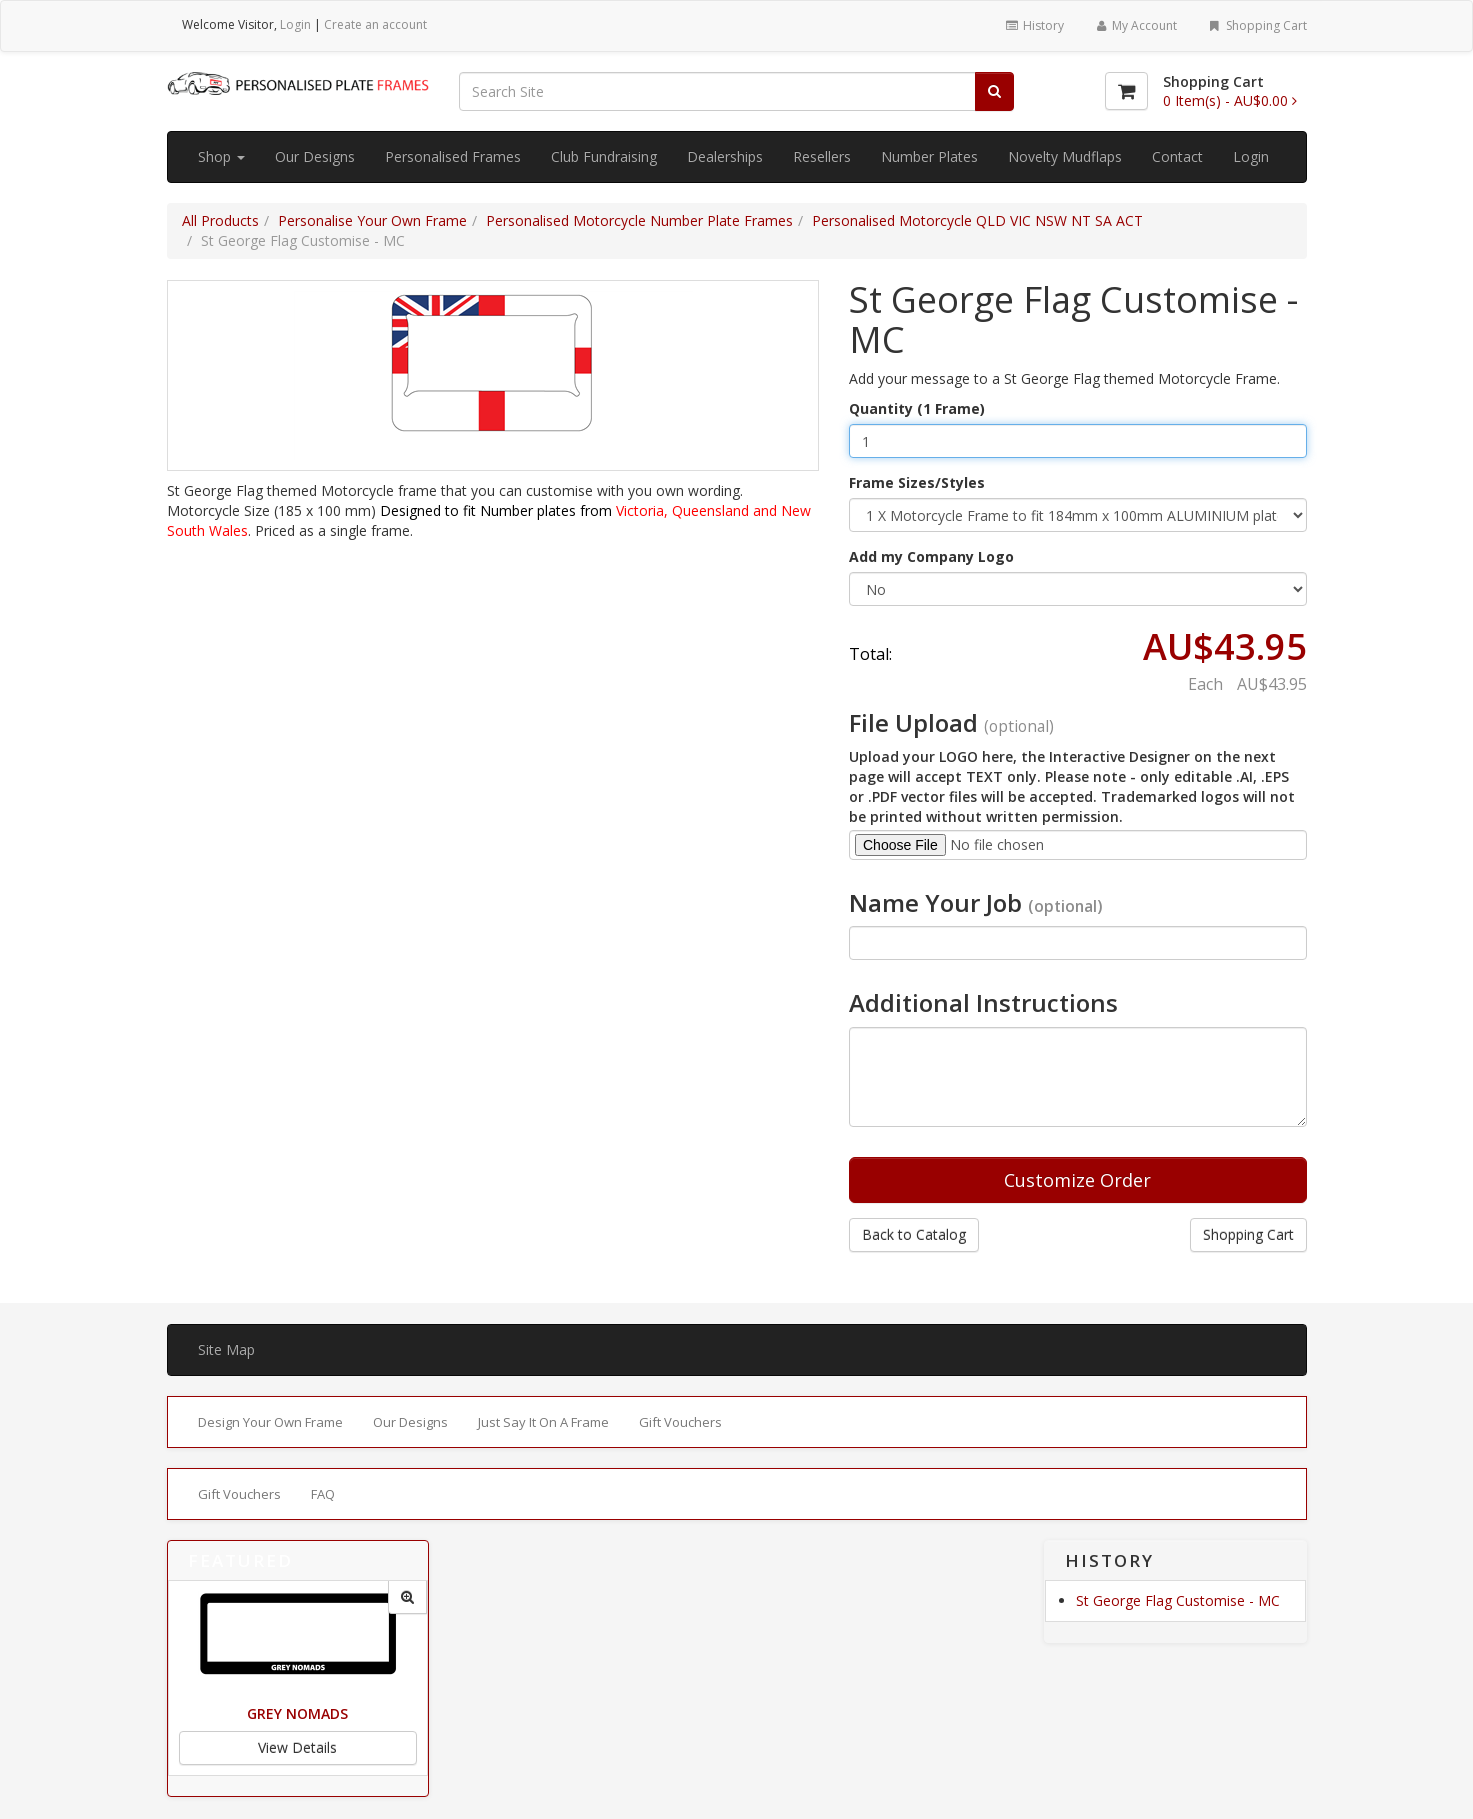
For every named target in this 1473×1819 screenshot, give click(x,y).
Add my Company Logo (931, 556)
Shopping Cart (1256, 25)
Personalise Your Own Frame (372, 220)
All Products (220, 220)
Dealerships (725, 156)
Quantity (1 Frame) (917, 408)
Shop (221, 156)
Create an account (375, 24)
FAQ (323, 1494)
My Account (1135, 25)
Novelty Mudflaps (1065, 156)
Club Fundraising (604, 156)
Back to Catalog (914, 1234)
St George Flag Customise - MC (1178, 1600)
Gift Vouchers (680, 1422)
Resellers (822, 156)
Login (295, 24)
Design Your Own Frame (270, 1422)
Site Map (226, 1349)
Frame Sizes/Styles (917, 482)
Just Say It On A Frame (543, 1422)
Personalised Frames (453, 156)
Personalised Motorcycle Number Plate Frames (639, 220)
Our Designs (315, 156)
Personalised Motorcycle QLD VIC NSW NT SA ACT (977, 220)
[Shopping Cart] (1126, 91)
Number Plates (929, 156)
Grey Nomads (297, 1713)
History (1033, 25)
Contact (1177, 156)
